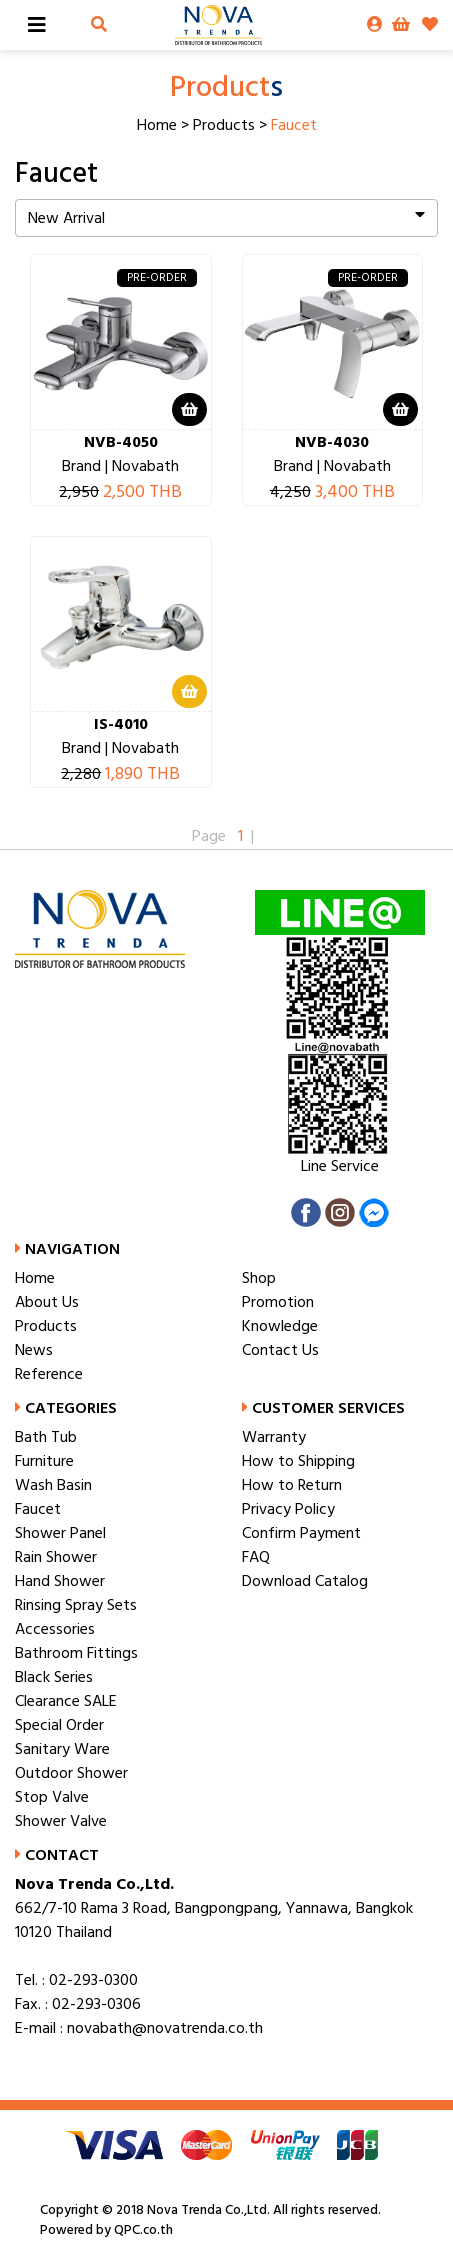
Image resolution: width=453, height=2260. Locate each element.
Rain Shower (56, 1557)
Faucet (38, 1509)
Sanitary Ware (62, 1749)
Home (157, 125)
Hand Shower (60, 1581)
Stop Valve (52, 1797)
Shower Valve (61, 1821)
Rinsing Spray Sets (76, 1605)
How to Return (292, 1485)
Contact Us (280, 1350)
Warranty (274, 1437)
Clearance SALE (66, 1701)
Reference (49, 1374)
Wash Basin (53, 1485)
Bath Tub (46, 1437)
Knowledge (280, 1326)
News (34, 1350)
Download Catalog (305, 1581)
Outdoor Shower (71, 1773)
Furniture (44, 1461)
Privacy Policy (288, 1509)
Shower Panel (60, 1533)
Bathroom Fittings (76, 1653)
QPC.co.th (142, 2230)
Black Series (54, 1677)
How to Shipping (298, 1461)
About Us (47, 1302)
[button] (99, 25)
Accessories (55, 1629)
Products (224, 125)
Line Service (340, 1166)
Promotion (278, 1302)
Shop (259, 1278)
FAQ (256, 1557)
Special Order (59, 1725)
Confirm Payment (301, 1533)
